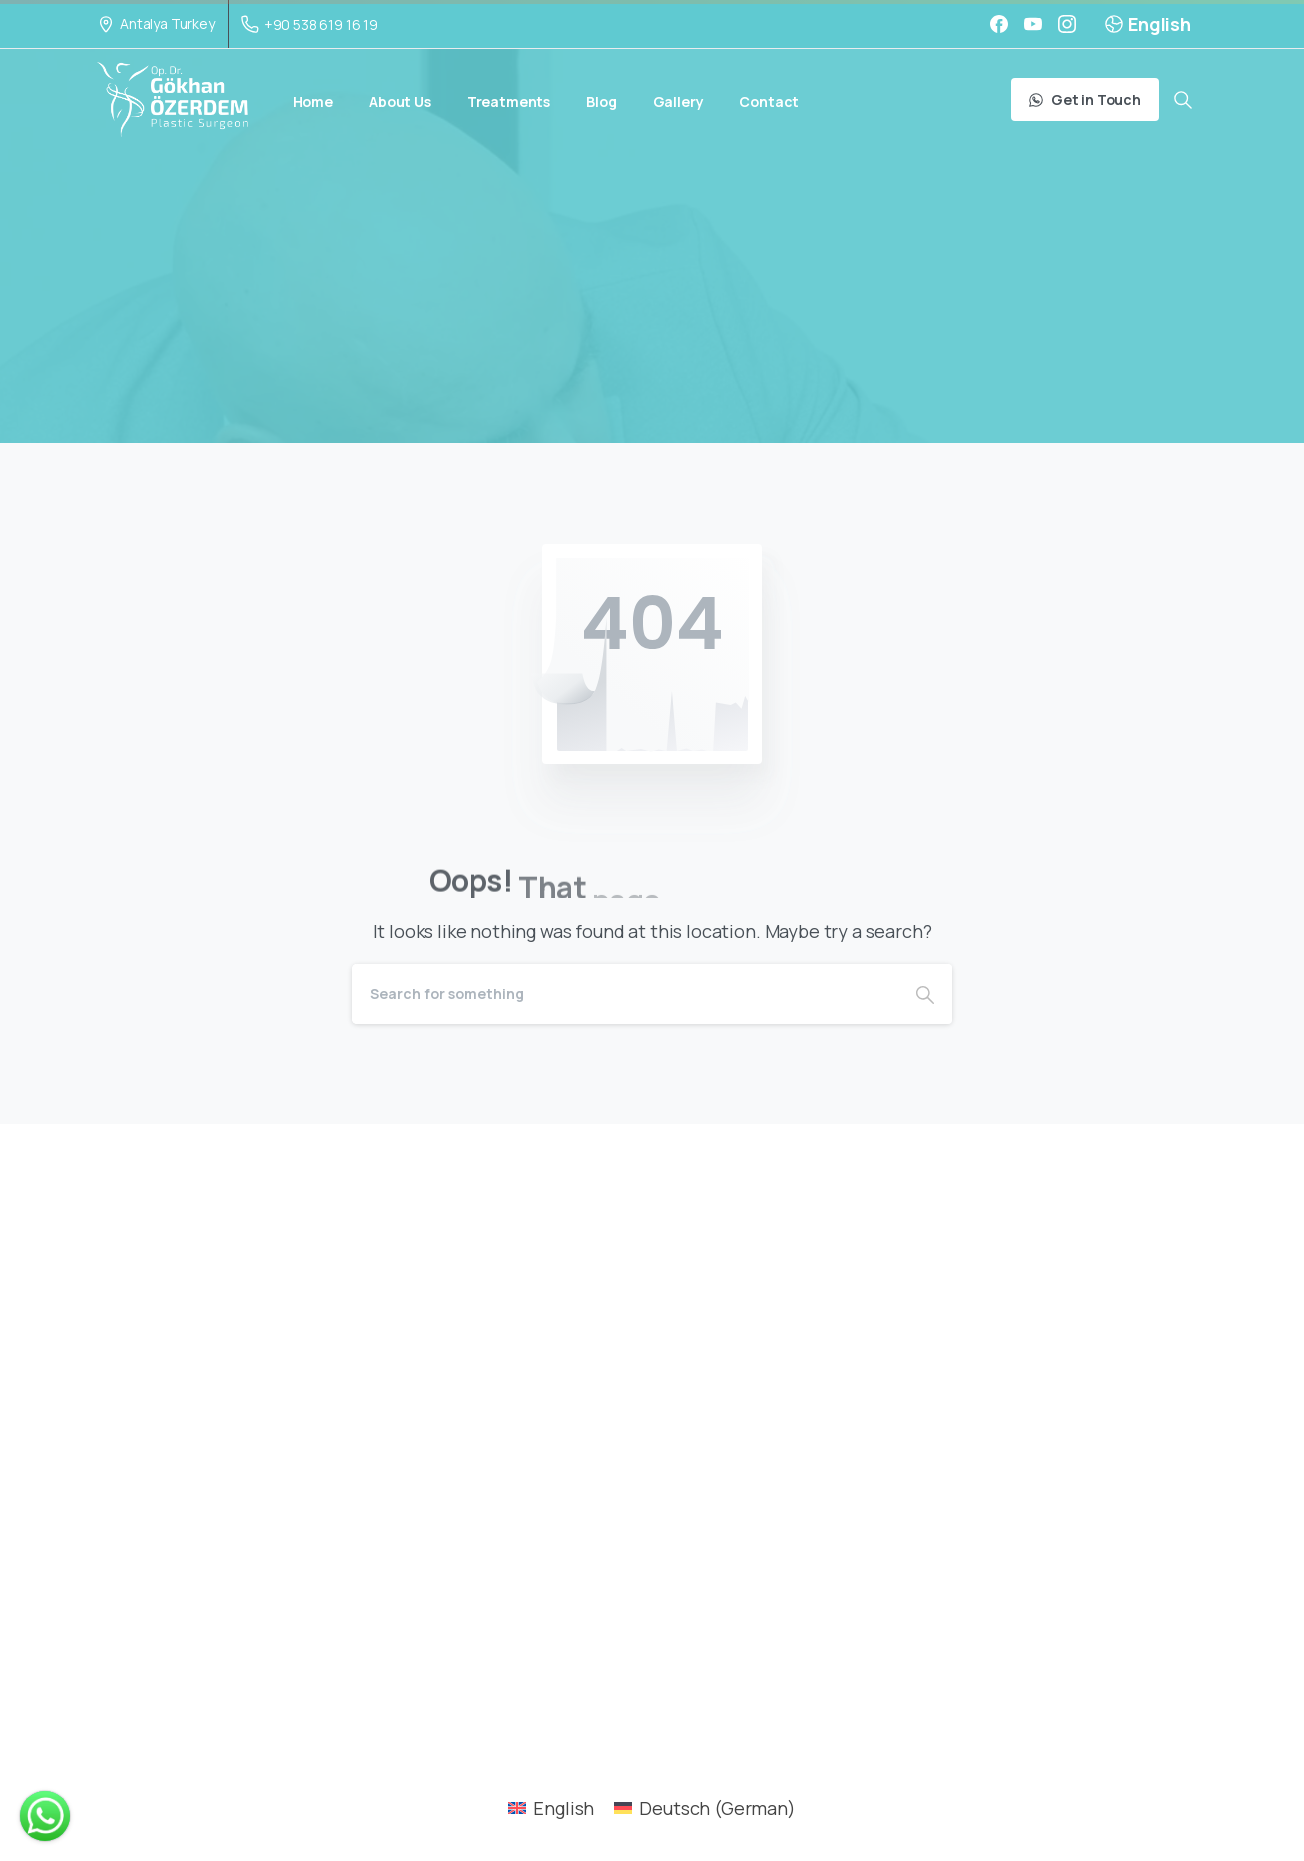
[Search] (625, 994)
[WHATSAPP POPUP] (45, 1816)
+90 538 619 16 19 (309, 24)
